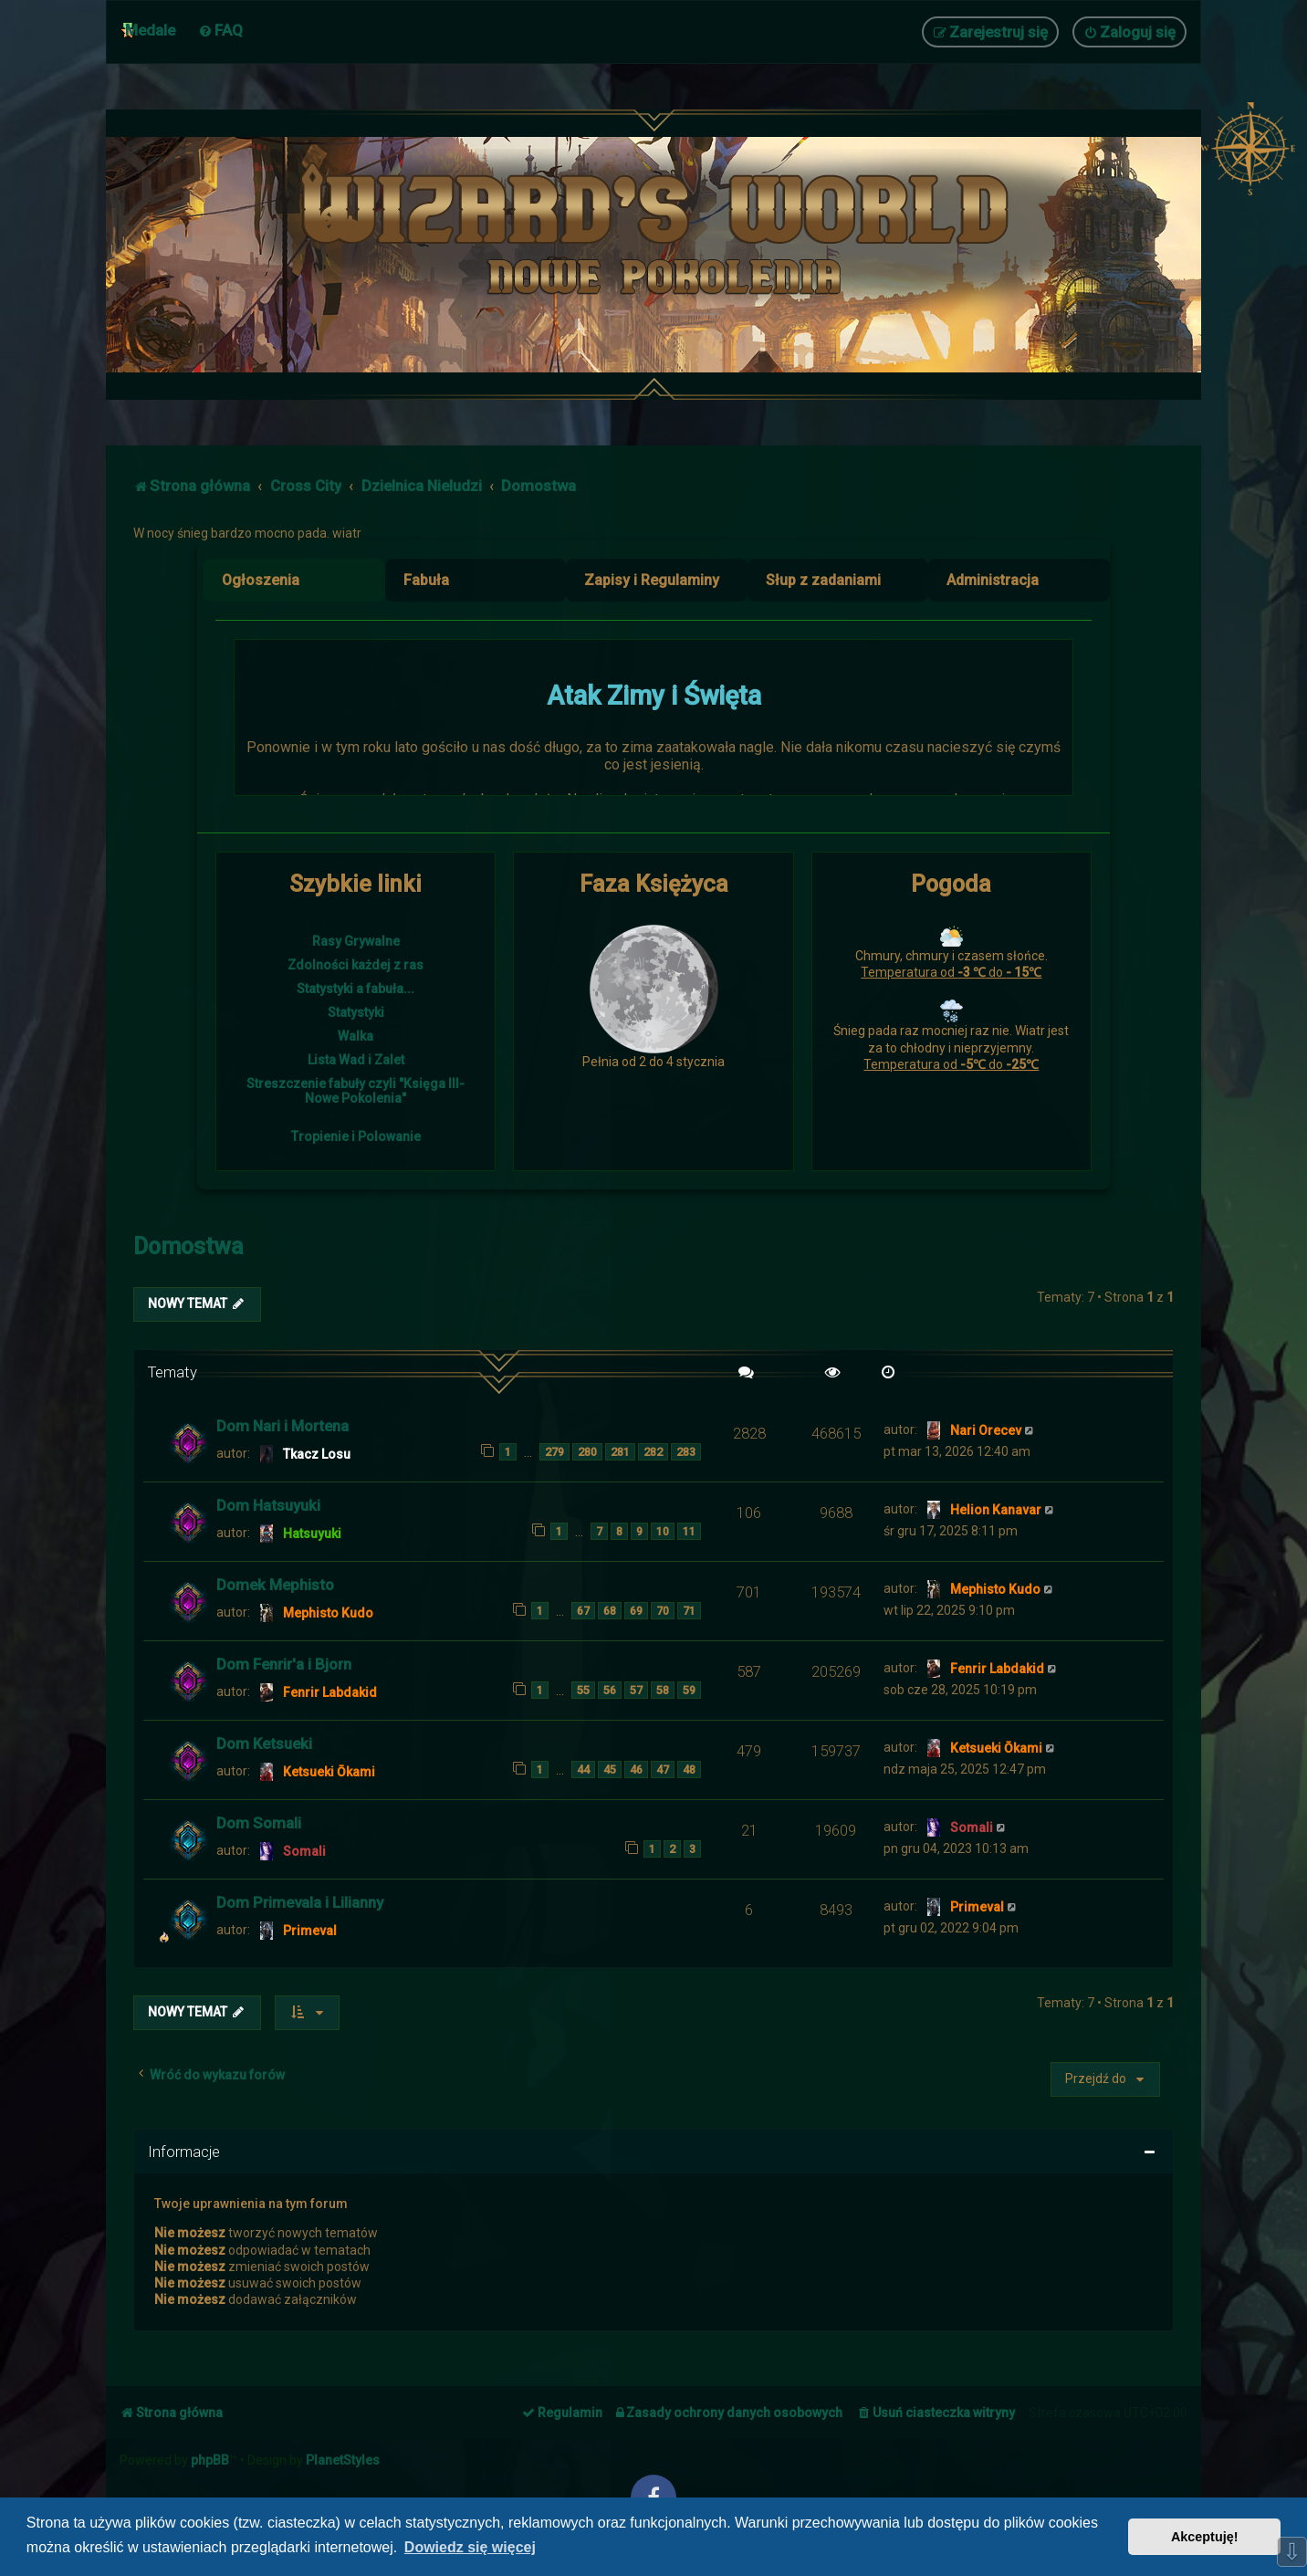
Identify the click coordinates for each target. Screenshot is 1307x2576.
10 (662, 1531)
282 (653, 1452)
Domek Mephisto (275, 1585)
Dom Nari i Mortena (282, 1426)
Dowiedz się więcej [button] (470, 2547)
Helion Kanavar (995, 1510)
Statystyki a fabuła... (355, 988)
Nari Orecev (985, 1430)
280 (587, 1452)
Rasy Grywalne (356, 941)
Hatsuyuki (312, 1533)
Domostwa (188, 1246)
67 (583, 1611)
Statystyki (356, 1012)
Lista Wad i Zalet (356, 1059)
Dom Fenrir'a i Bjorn (283, 1664)
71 (689, 1611)
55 (583, 1690)
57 (636, 1690)
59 (689, 1690)
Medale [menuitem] (150, 30)
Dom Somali (258, 1823)
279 (554, 1452)
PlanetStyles (343, 2460)
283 (685, 1452)
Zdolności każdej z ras (355, 965)
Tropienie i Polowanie (356, 1136)
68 (609, 1611)
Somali (304, 1851)
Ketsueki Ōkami (329, 1771)
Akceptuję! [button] (1205, 2536)
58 (662, 1690)
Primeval (310, 1930)
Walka (355, 1036)
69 (636, 1611)
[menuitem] (220, 30)
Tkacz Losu (316, 1454)
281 (620, 1452)
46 (636, 1769)
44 (583, 1769)
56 (609, 1690)
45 (609, 1769)
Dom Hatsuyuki (268, 1505)
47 (662, 1769)
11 (689, 1531)
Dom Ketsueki (264, 1743)
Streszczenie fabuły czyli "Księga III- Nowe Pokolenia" (355, 1090)
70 (662, 1611)
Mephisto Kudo (328, 1613)
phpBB (210, 2460)
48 (689, 1769)
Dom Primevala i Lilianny (299, 1902)
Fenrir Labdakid (330, 1692)
